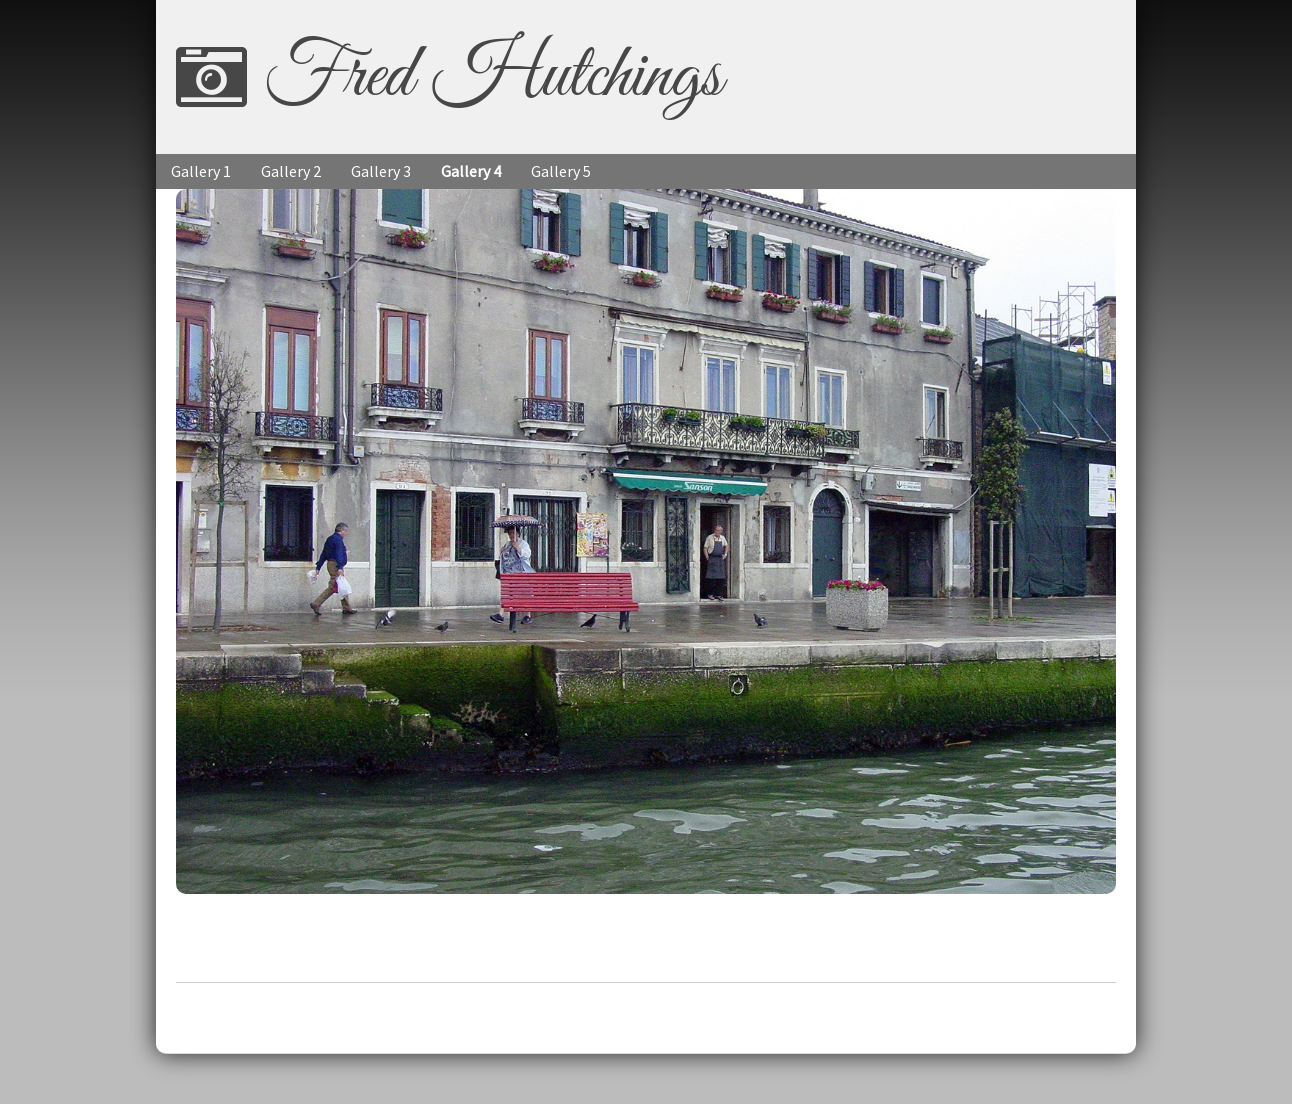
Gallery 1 (201, 171)
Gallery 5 (561, 171)
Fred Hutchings (492, 77)
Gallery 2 (291, 171)
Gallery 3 (381, 171)
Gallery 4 (471, 171)
